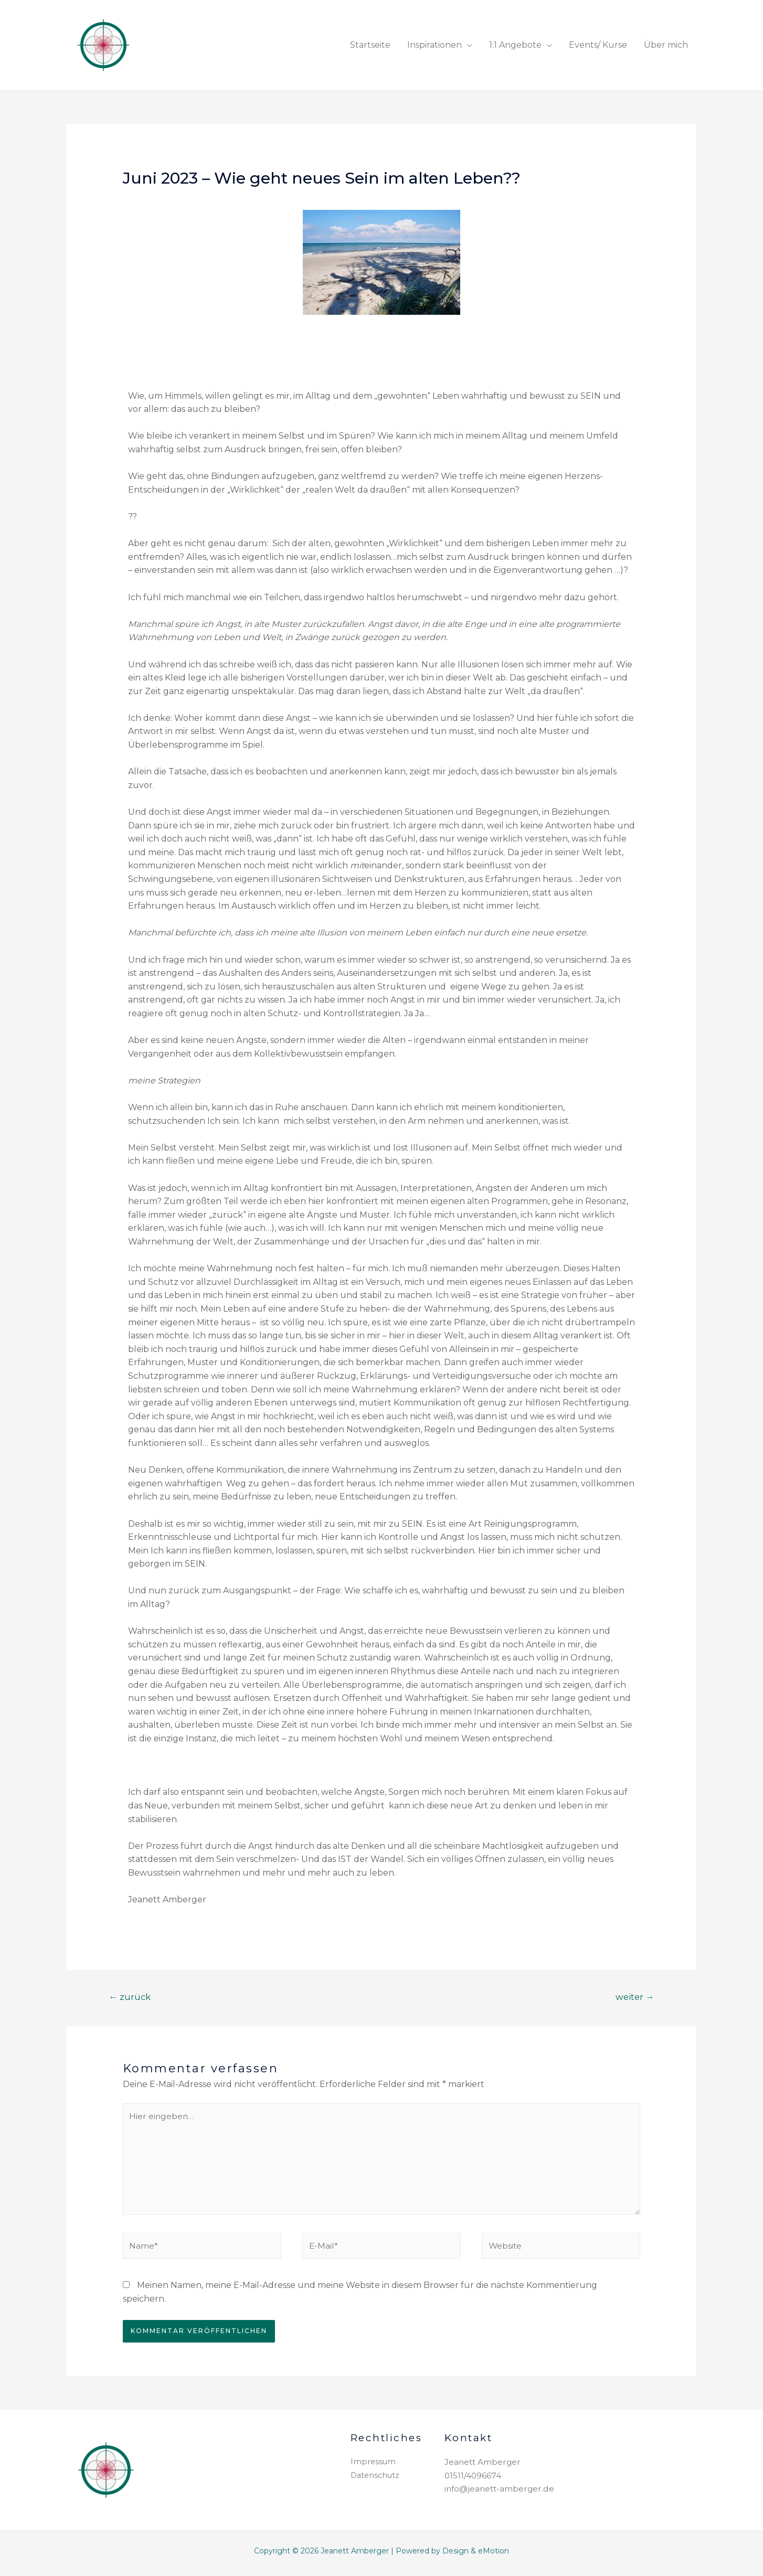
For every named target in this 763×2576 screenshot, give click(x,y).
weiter (634, 1997)
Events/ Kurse (598, 45)
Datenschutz (376, 2479)
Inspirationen (434, 45)
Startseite (370, 45)
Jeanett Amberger (483, 2466)
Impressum (374, 2466)
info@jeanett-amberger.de (501, 2492)
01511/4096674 (473, 2479)
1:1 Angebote (515, 45)
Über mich (666, 45)
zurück (130, 1997)
